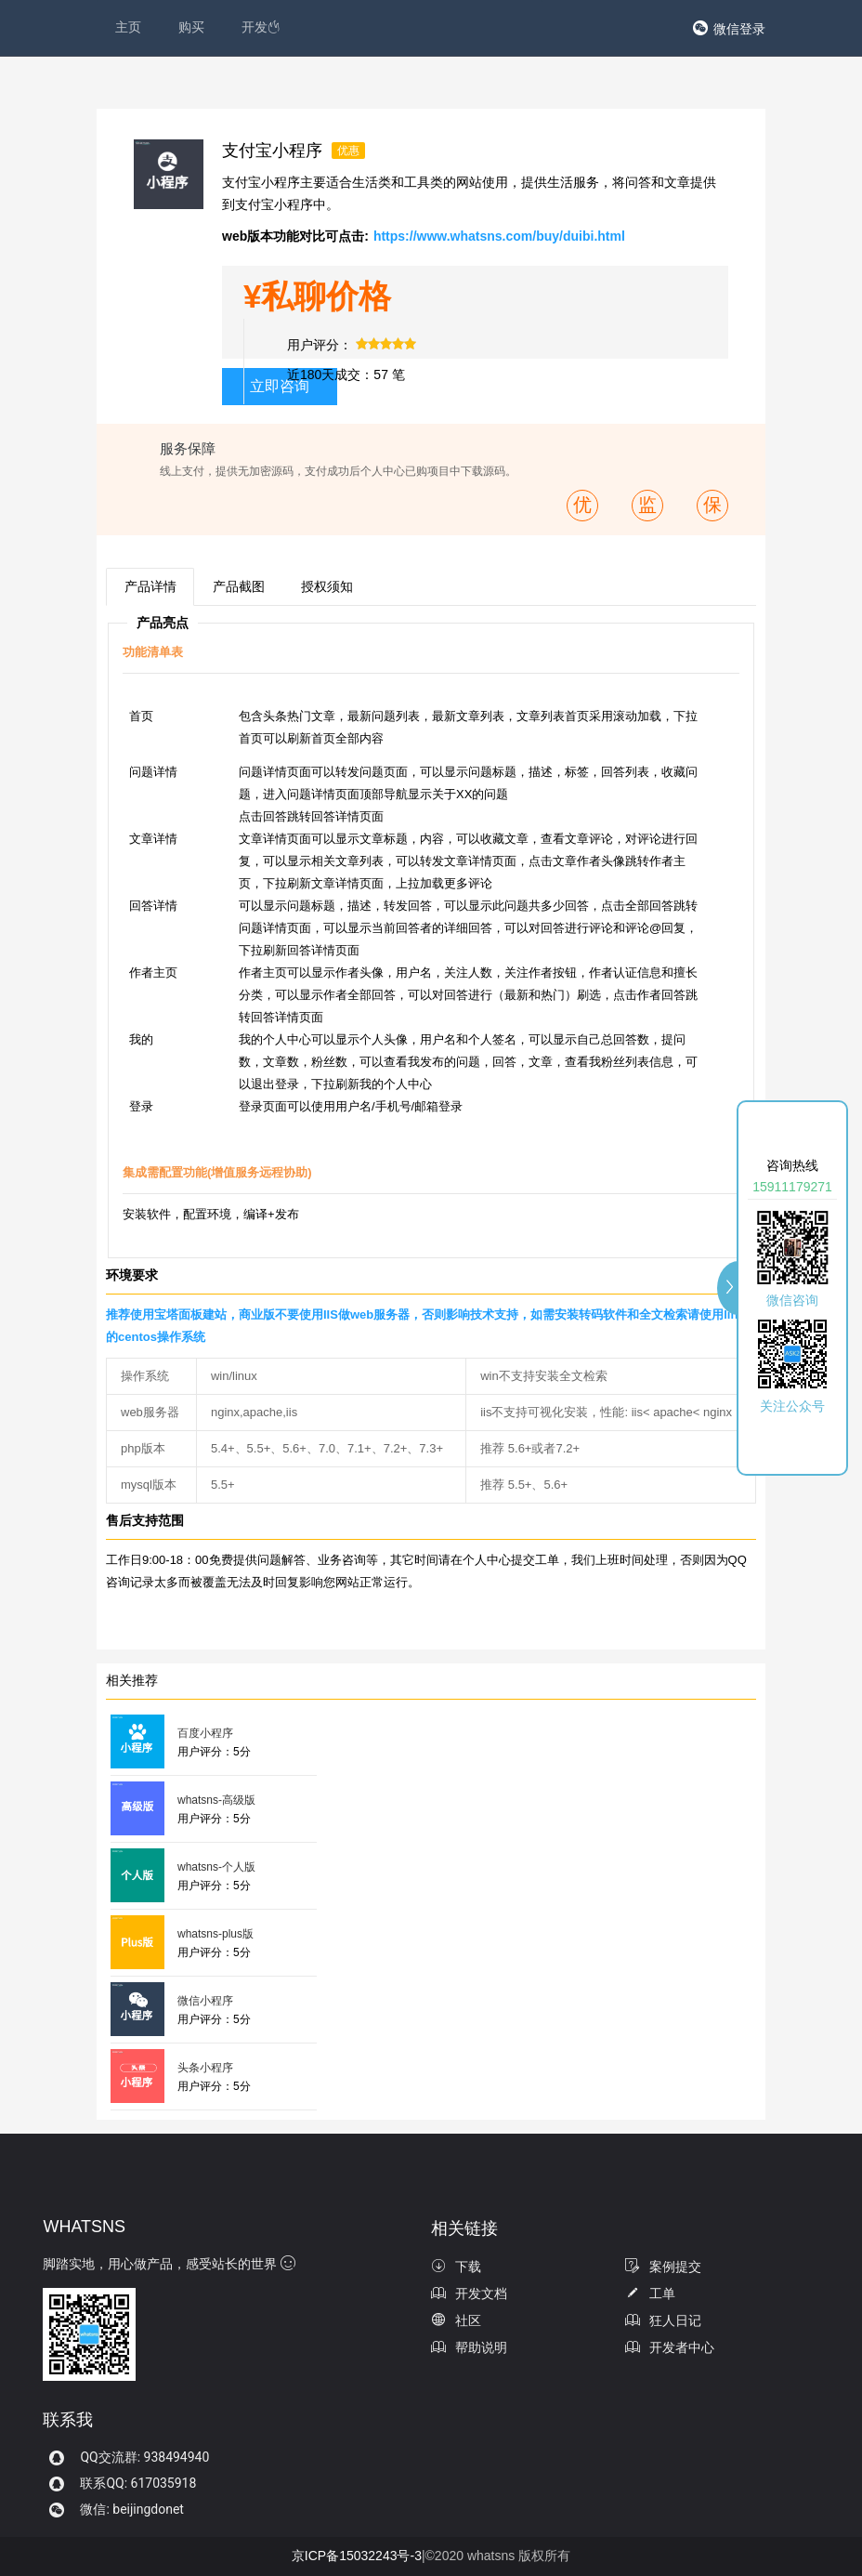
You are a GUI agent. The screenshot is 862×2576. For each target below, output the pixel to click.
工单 (650, 2293)
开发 (261, 27)
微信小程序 (205, 2000)
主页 (128, 27)
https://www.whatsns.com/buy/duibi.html (499, 236)
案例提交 (663, 2266)
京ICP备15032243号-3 (357, 2555)
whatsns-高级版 (216, 1800)
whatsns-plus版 (215, 1933)
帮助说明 (469, 2347)
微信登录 (739, 28)
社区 (456, 2320)
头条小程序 (205, 2067)
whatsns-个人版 (216, 1866)
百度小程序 (205, 1733)
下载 (456, 2266)
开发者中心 (669, 2347)
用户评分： (319, 344)
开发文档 (469, 2293)
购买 (191, 27)
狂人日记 (663, 2320)
